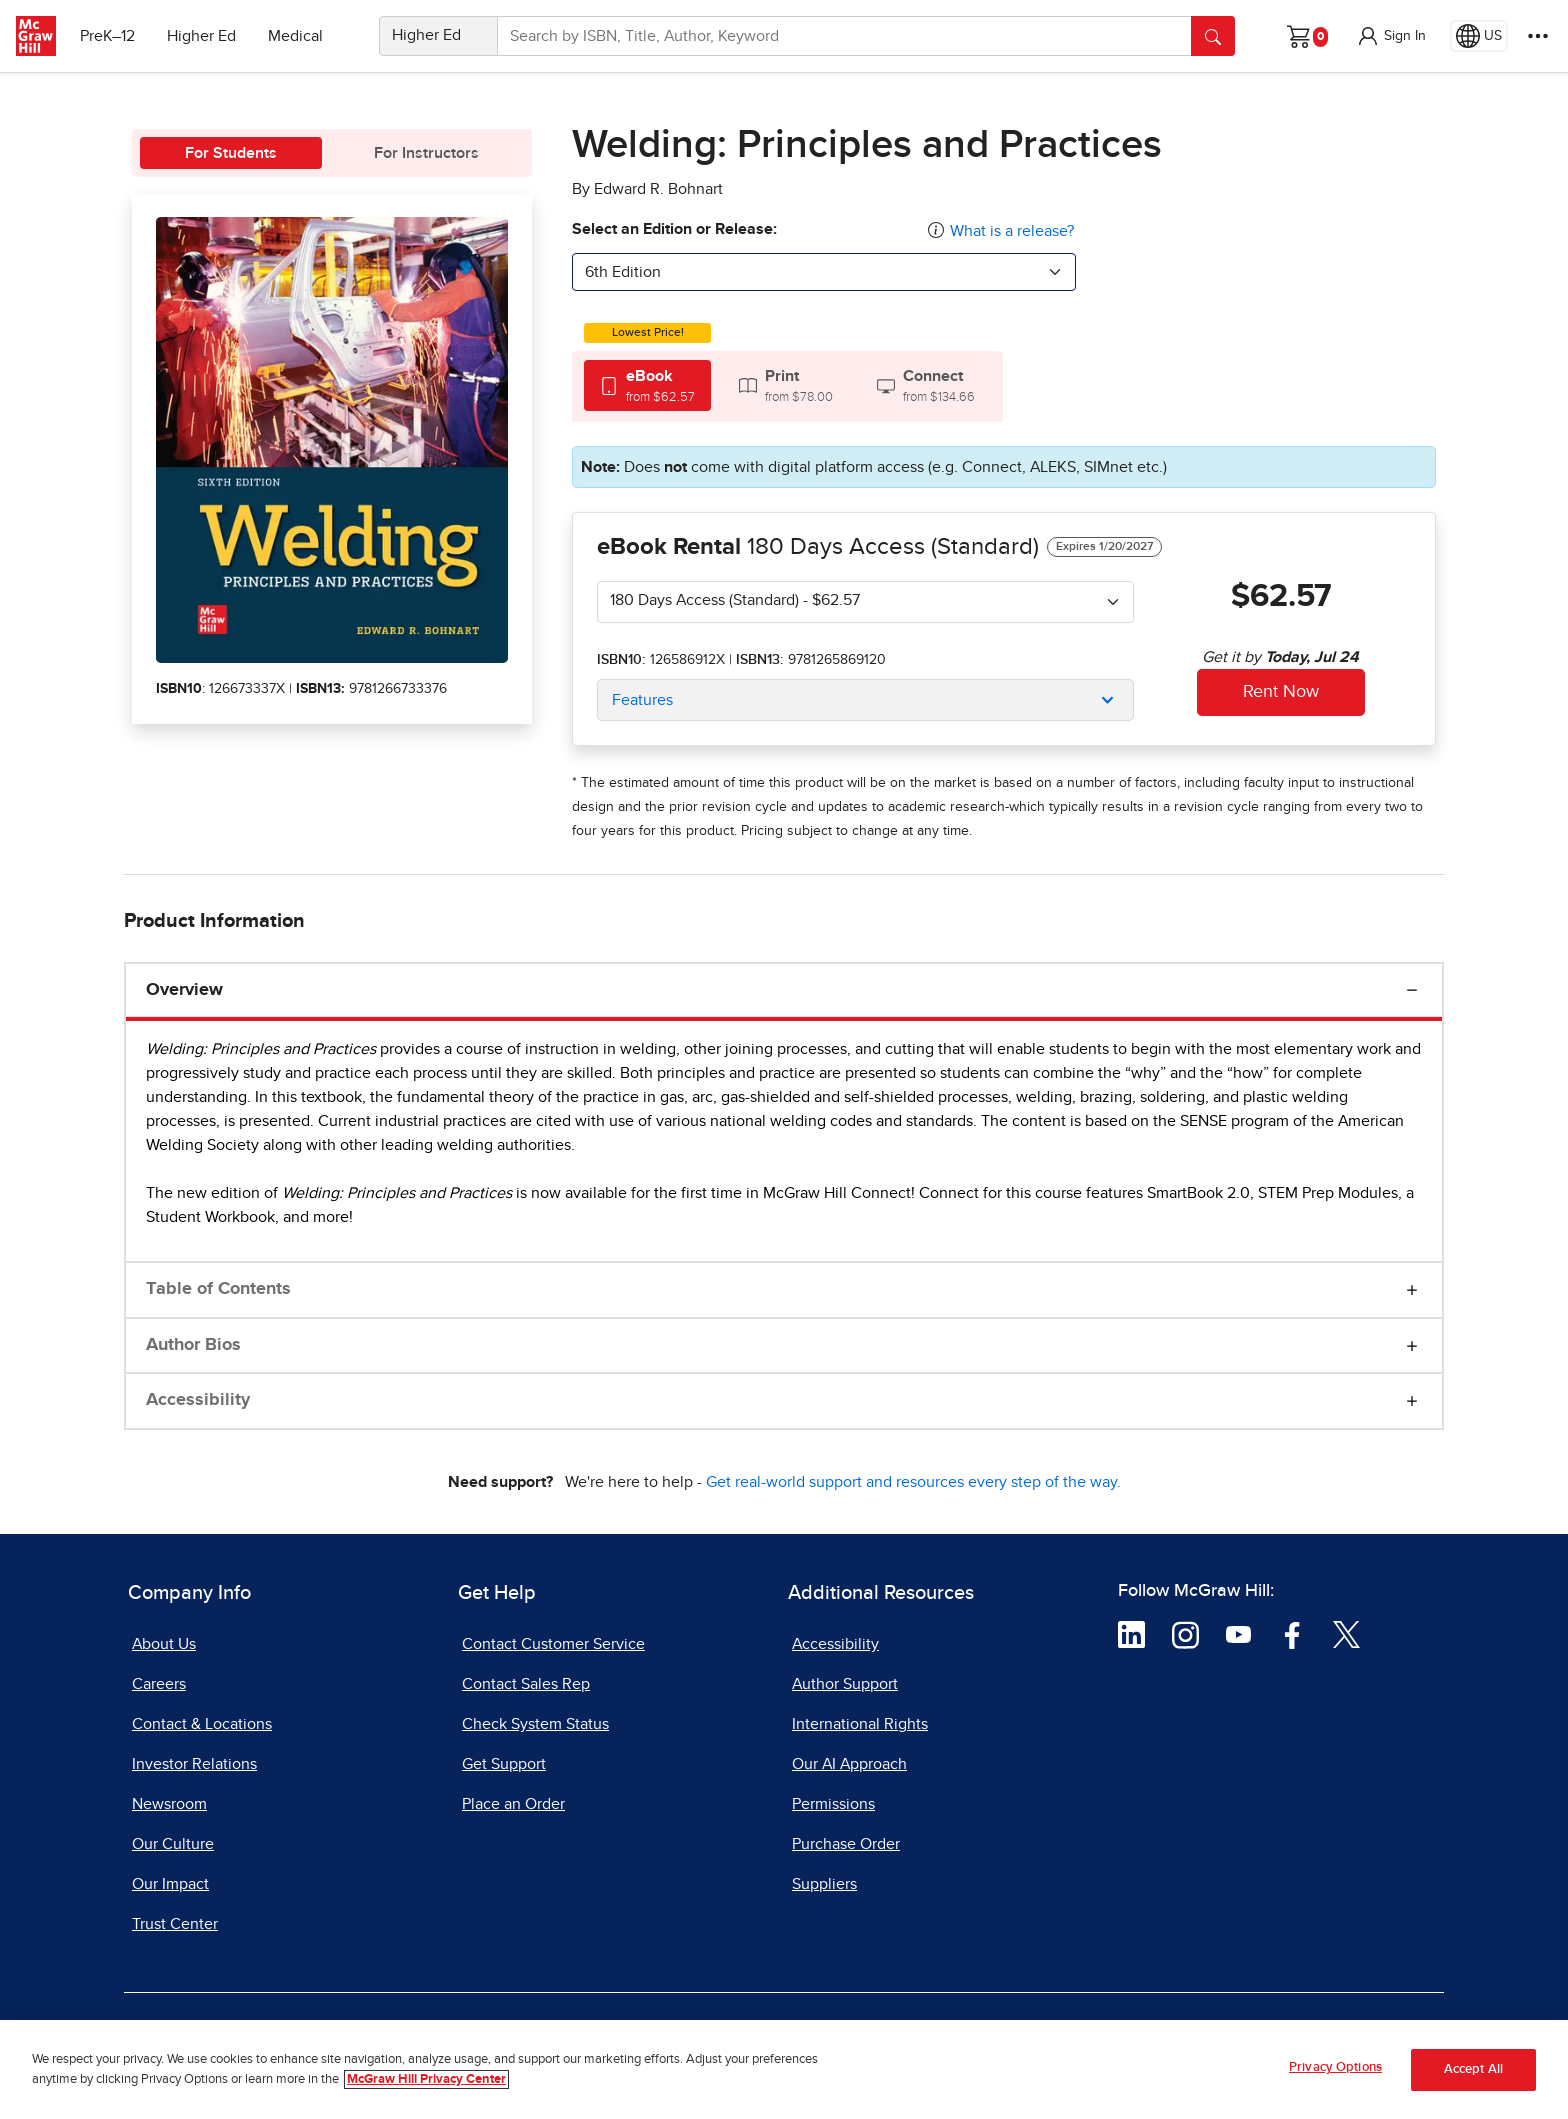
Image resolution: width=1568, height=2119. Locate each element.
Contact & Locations (202, 1724)
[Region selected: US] (1479, 36)
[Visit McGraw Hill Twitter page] (1346, 1634)
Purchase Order (846, 1844)
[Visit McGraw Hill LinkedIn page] (1131, 1634)
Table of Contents (218, 1289)
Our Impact (170, 1884)
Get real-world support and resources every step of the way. (913, 1482)
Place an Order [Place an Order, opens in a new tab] (513, 1804)
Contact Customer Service (553, 1644)
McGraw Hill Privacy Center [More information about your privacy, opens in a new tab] (426, 2079)
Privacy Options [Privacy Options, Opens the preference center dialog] (1335, 2068)
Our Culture (173, 1844)
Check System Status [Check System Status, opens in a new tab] (535, 1724)
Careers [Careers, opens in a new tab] (159, 1684)
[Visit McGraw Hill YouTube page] (1238, 1634)
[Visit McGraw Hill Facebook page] (1292, 1634)
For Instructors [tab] (426, 153)
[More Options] (1538, 36)
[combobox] (824, 272)
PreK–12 (107, 36)
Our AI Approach (849, 1764)
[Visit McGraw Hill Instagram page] (1185, 1634)
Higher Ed (201, 36)
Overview (184, 990)
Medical (295, 36)
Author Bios (193, 1345)
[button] (1391, 36)
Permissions (833, 1804)
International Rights (860, 1724)
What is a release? (1012, 231)
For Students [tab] (231, 153)
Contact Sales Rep (526, 1684)
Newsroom (169, 1804)
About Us (164, 1644)
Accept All (1473, 2069)
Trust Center (175, 1924)
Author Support (845, 1684)
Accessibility (198, 1400)
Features (642, 700)
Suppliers (824, 1884)
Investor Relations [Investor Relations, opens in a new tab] (194, 1764)
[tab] (647, 385)
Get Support (504, 1764)
